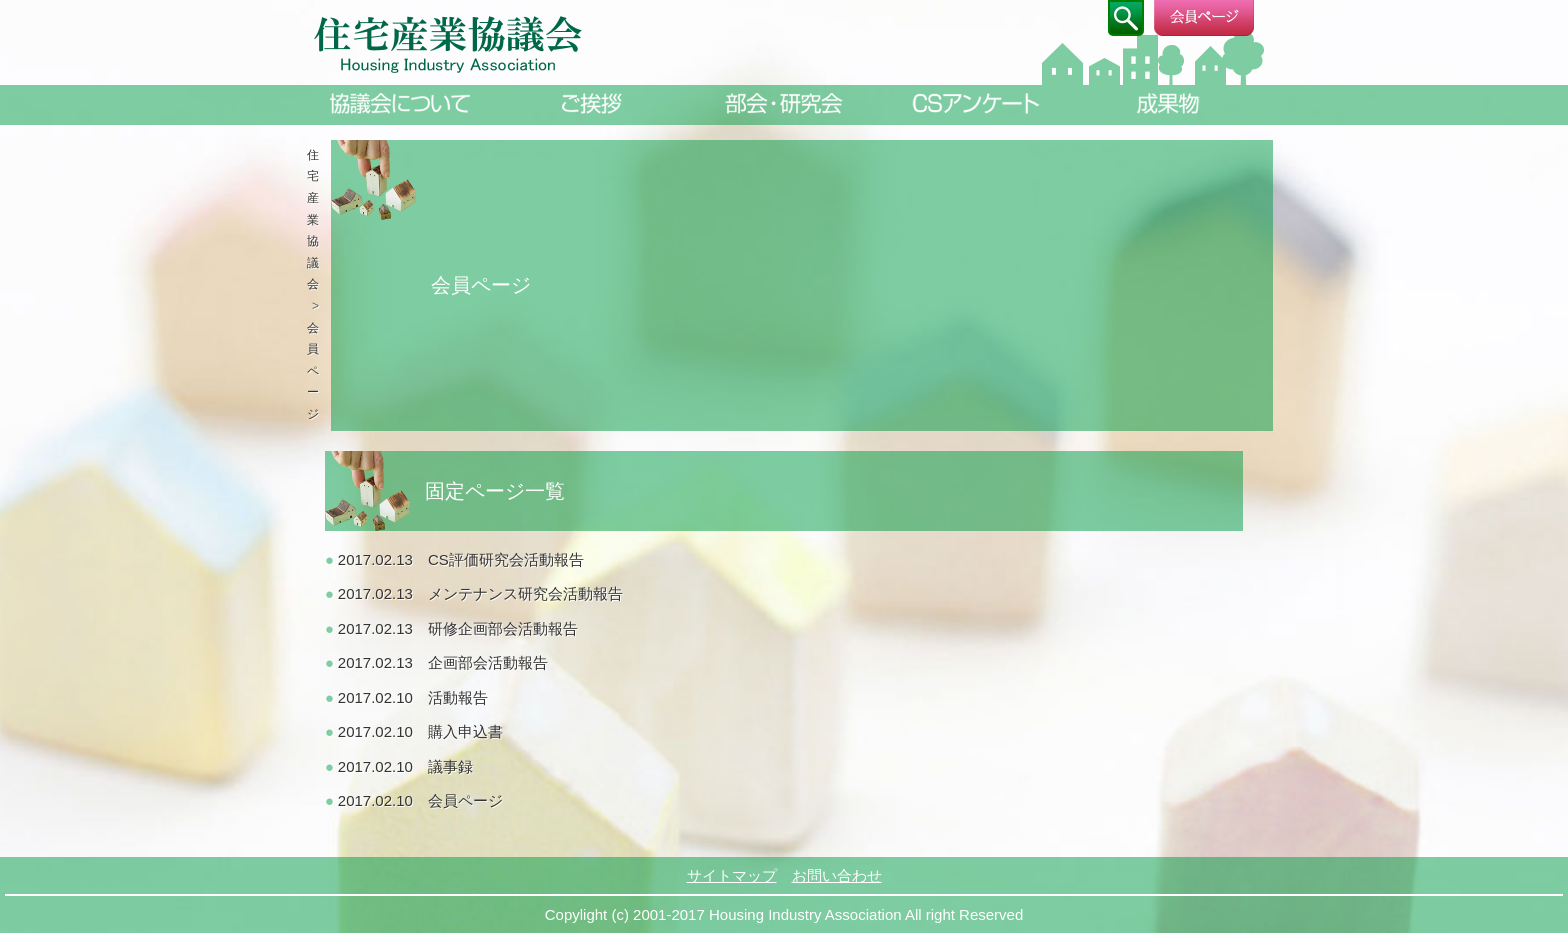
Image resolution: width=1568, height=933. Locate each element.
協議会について (400, 103)
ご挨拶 (592, 103)
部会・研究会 (784, 103)
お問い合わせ (837, 875)
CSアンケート (976, 103)
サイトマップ (732, 875)
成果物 (1168, 103)
